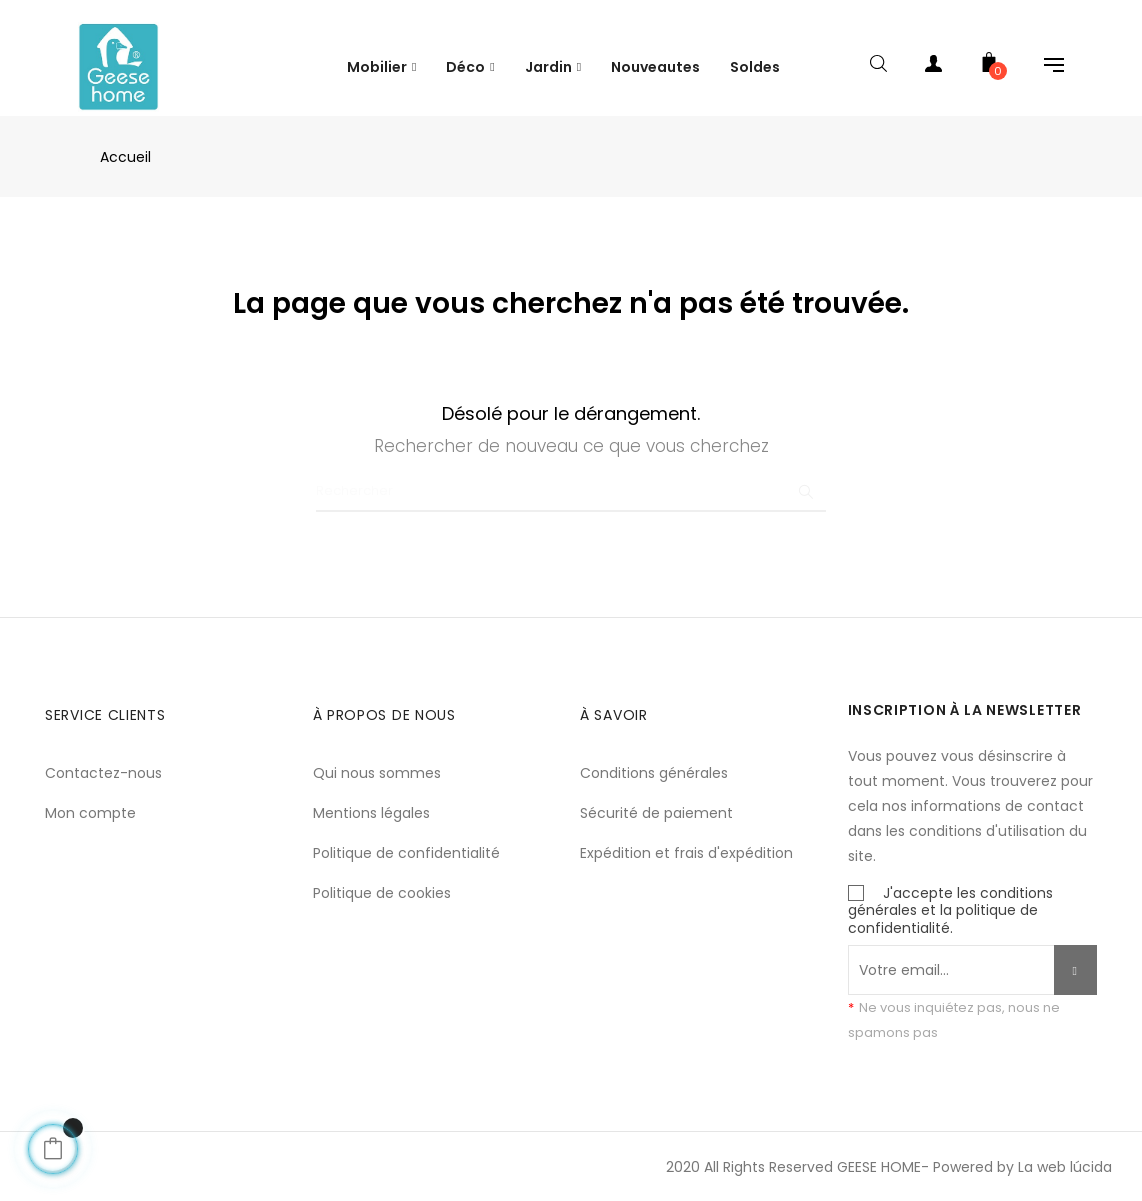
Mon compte (90, 796)
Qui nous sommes (377, 756)
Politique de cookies (382, 876)
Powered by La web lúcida (1022, 1150)
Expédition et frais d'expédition (686, 836)
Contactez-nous (103, 756)
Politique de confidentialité (406, 836)
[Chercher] (571, 475)
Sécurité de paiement (656, 796)
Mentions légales (371, 796)
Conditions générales (654, 756)
